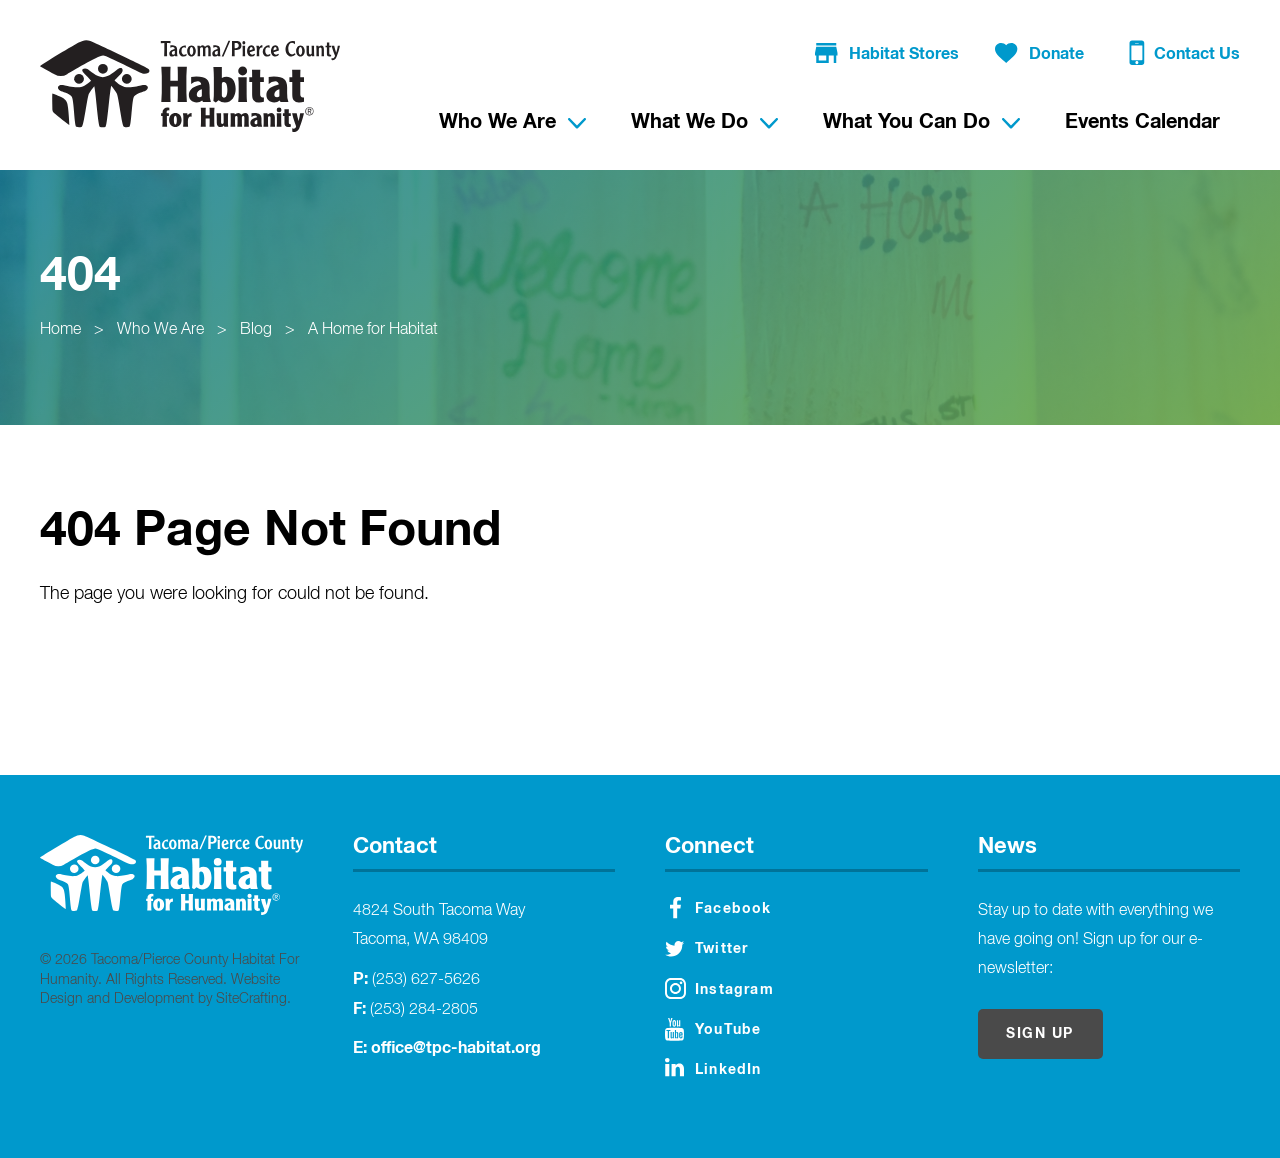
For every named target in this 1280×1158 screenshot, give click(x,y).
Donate (1039, 54)
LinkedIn (713, 1067)
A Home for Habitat (373, 330)
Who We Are (160, 330)
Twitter (706, 949)
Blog (256, 330)
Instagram (719, 988)
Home (60, 330)
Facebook (721, 908)
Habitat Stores (887, 54)
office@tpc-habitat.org (456, 1048)
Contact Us (1184, 56)
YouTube (713, 1029)
